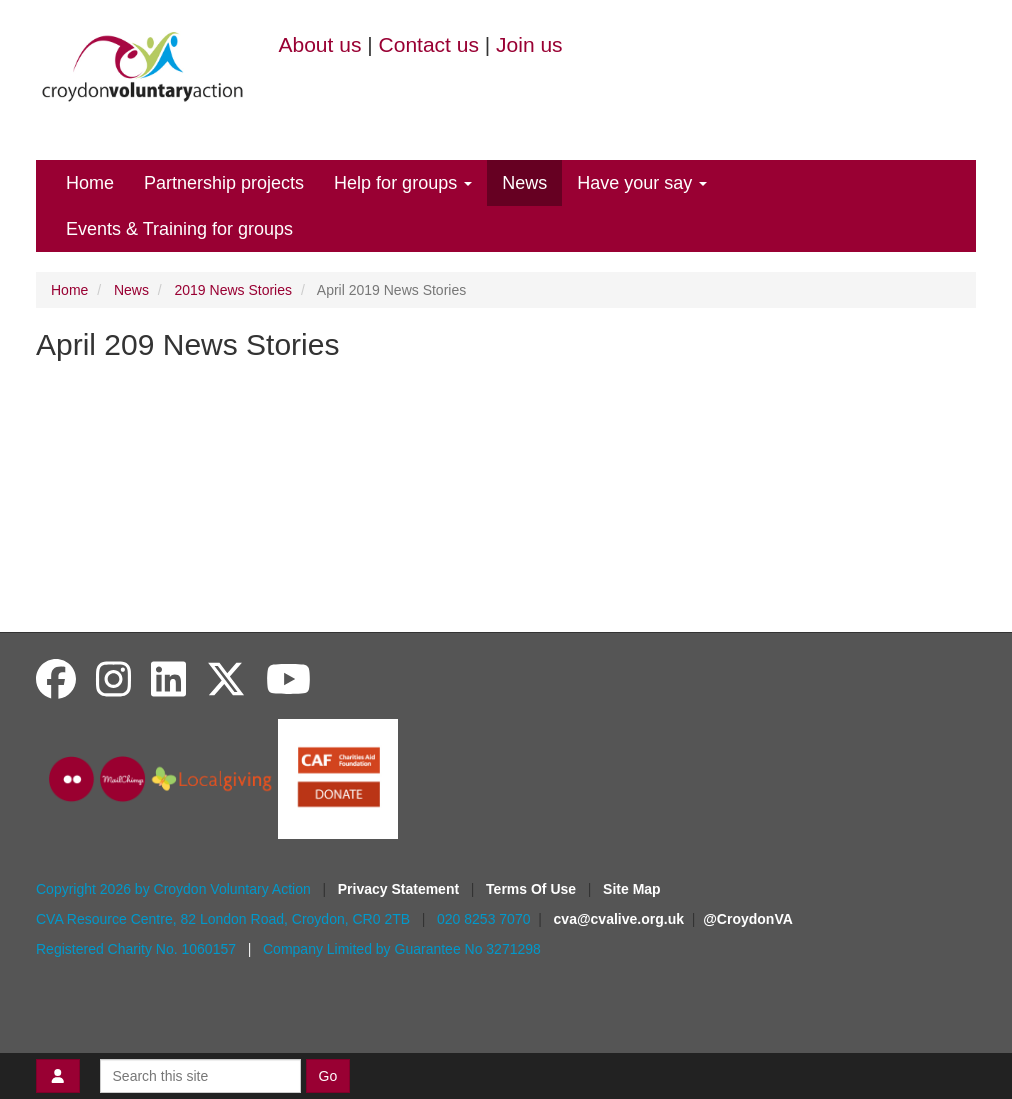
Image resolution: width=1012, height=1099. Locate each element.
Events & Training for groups (179, 229)
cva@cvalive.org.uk (619, 919)
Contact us (429, 44)
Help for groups (403, 183)
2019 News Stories (234, 290)
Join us (529, 44)
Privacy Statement (400, 889)
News (524, 183)
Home (90, 183)
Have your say (642, 183)
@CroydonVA (748, 919)
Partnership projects (224, 183)
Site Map (632, 889)
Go (328, 1076)
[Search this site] (200, 1076)
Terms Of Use (533, 889)
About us (320, 44)
